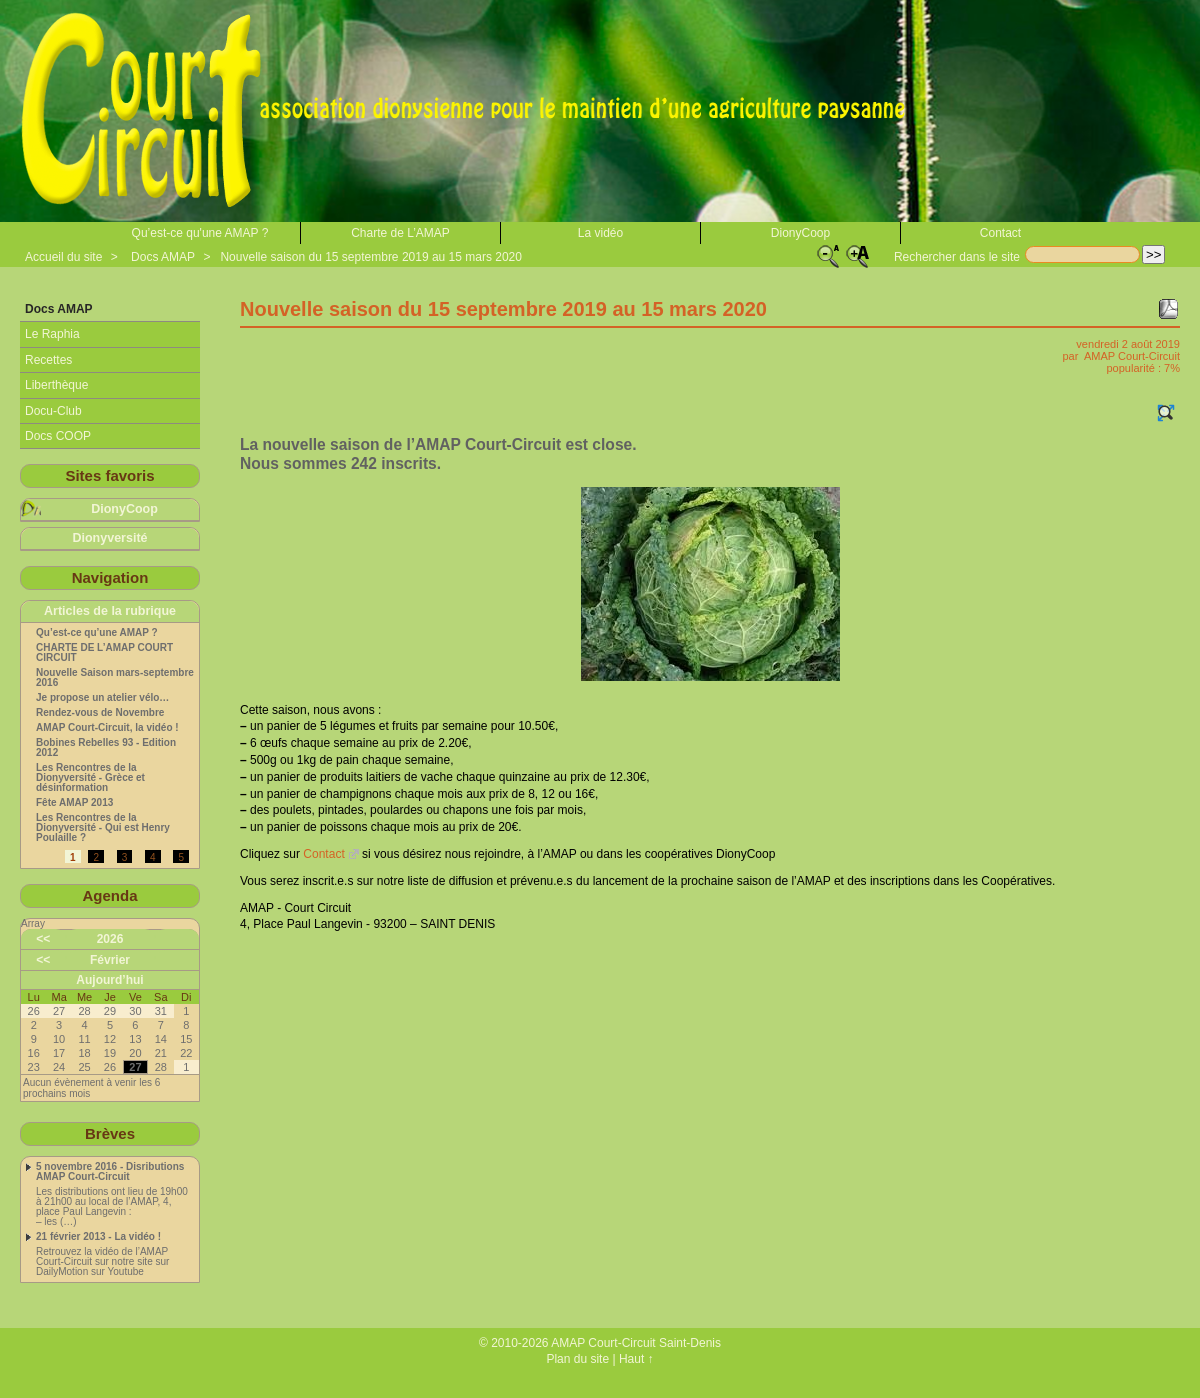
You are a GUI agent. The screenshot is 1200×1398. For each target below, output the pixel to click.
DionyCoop (800, 233)
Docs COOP (58, 436)
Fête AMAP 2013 (74, 803)
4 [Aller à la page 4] (153, 857)
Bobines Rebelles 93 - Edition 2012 (106, 748)
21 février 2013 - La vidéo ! (98, 1237)
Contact (1000, 233)
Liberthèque (56, 385)
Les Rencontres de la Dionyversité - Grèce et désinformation (90, 778)
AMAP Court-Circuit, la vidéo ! (107, 728)
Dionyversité (109, 538)
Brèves (110, 1133)
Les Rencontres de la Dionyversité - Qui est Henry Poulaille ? (103, 828)
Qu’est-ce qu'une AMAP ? (200, 233)
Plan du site (577, 1359)
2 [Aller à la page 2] (96, 857)
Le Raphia (52, 334)
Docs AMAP (163, 257)
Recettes (48, 360)
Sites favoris (109, 475)
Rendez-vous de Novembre (100, 713)
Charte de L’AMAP (400, 233)
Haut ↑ (636, 1359)
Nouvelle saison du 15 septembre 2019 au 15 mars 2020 (371, 257)
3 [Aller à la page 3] (125, 857)
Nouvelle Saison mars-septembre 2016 (115, 678)
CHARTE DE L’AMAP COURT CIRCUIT (104, 653)
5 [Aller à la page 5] (181, 857)
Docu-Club (53, 411)
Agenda (109, 895)
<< (43, 939)
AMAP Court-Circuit (1132, 356)
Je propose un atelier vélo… (102, 698)
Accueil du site (63, 257)
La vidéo (600, 233)
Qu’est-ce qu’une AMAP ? (97, 633)
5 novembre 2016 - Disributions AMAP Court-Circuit (110, 1172)
